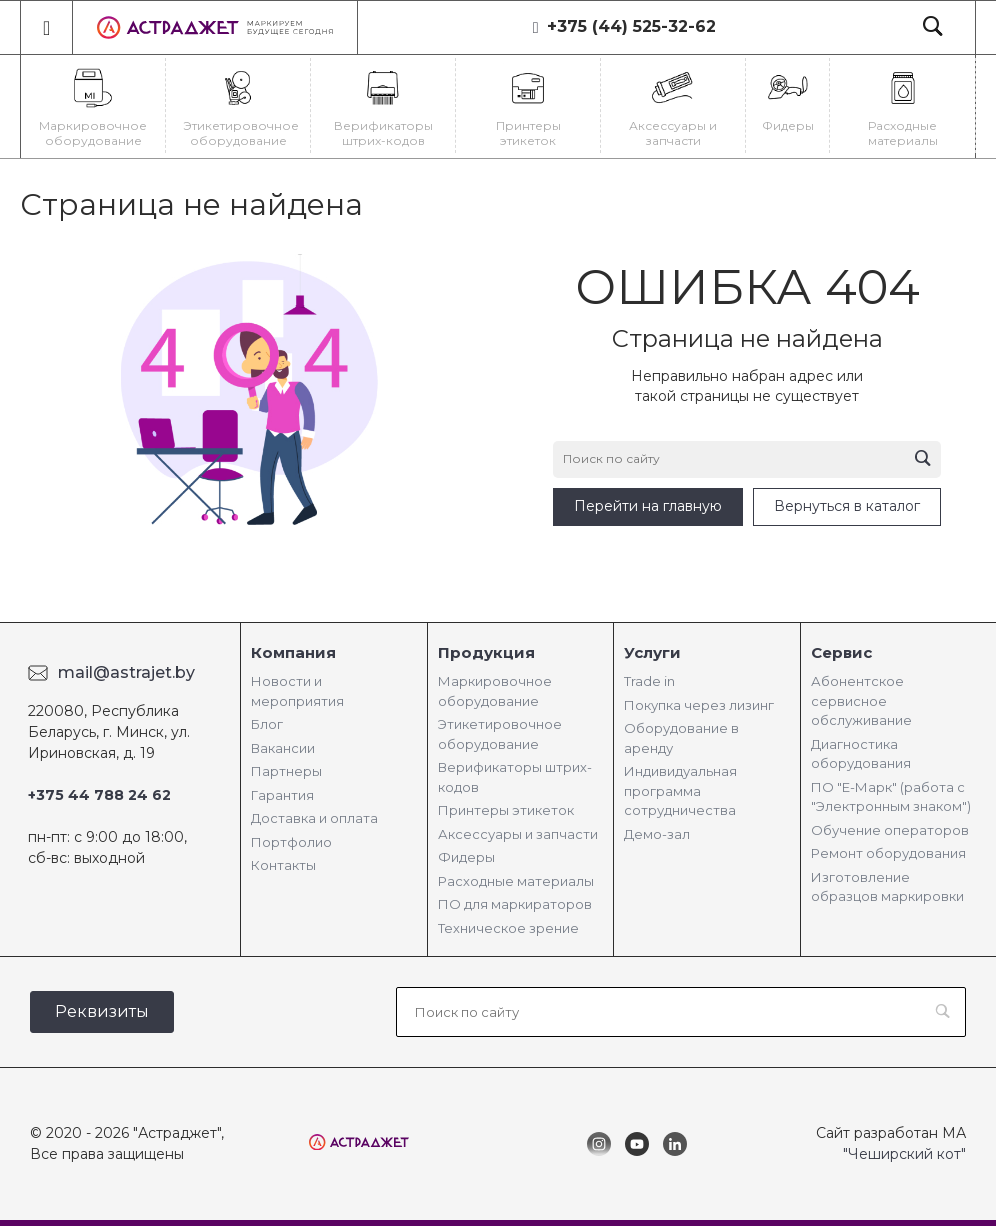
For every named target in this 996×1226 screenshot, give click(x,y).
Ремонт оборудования (888, 853)
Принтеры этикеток (506, 810)
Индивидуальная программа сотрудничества (680, 790)
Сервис (841, 652)
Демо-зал (657, 834)
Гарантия (282, 795)
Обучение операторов (890, 830)
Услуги (652, 652)
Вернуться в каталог (847, 506)
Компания (293, 652)
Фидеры (466, 857)
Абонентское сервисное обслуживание (861, 700)
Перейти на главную (648, 506)
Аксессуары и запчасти (518, 834)
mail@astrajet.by (126, 672)
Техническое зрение (508, 928)
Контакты (283, 865)
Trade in (649, 681)
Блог (267, 724)
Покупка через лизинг (699, 705)
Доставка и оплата (314, 818)
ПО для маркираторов (515, 904)
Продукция (486, 652)
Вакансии (283, 748)
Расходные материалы (516, 881)
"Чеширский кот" (904, 1154)
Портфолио (291, 842)
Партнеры (286, 771)
